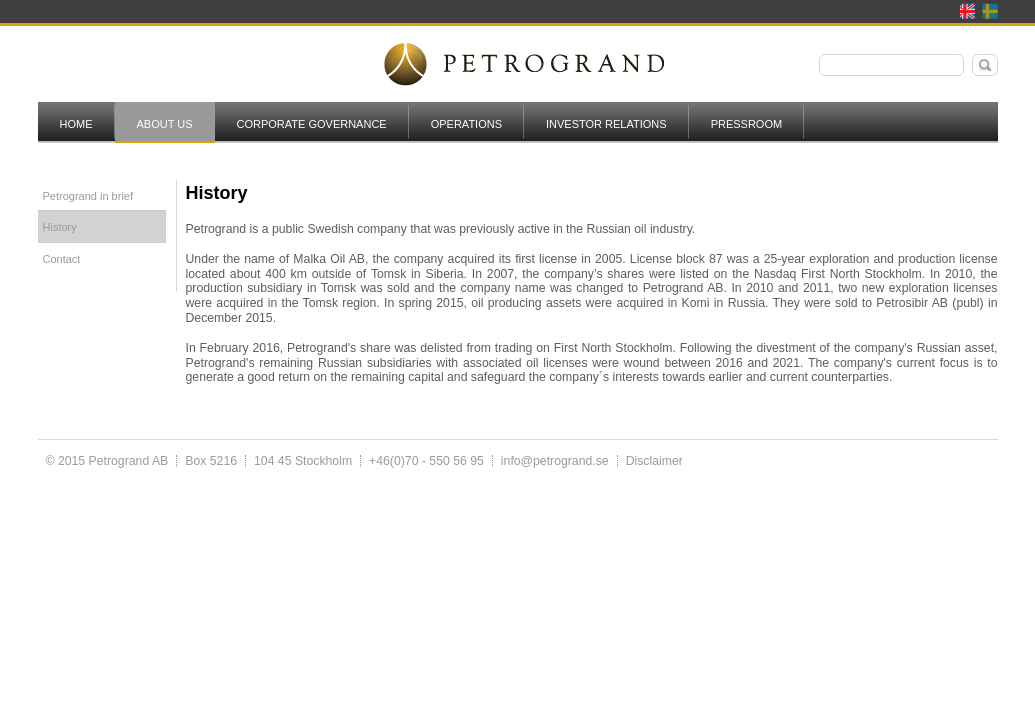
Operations (466, 124)
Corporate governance (312, 124)
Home (76, 124)
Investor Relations (606, 124)
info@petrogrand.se (555, 461)
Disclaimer (654, 461)
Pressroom (747, 124)
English (968, 11)
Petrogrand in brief (88, 196)
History (60, 227)
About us (165, 124)
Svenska (990, 11)
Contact (62, 259)
